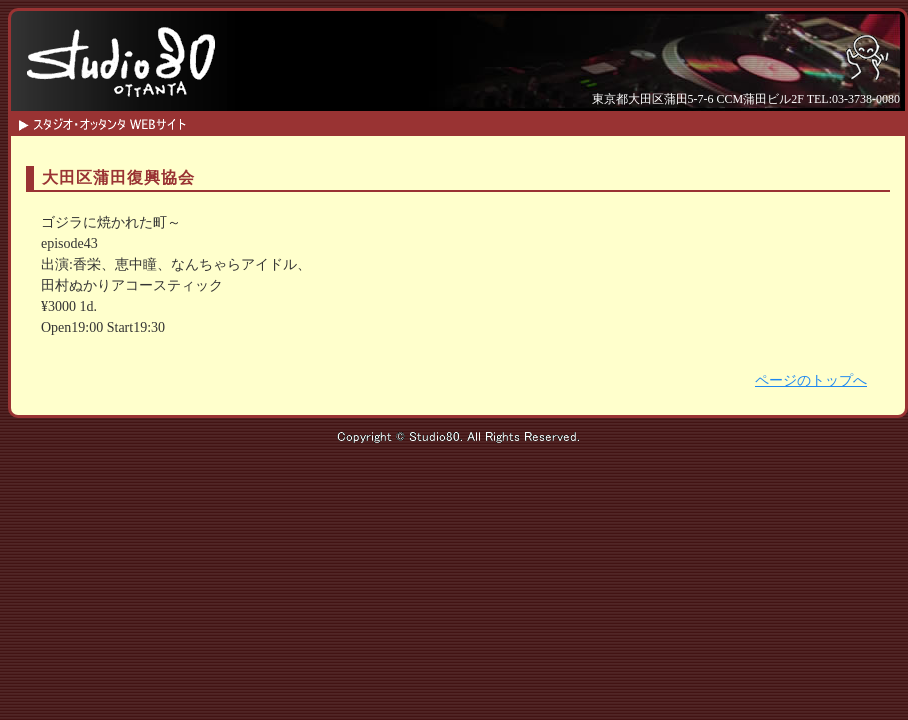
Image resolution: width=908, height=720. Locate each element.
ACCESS (665, 121)
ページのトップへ (811, 380)
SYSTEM (515, 121)
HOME (290, 121)
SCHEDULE (365, 121)
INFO (440, 121)
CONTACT (590, 121)
